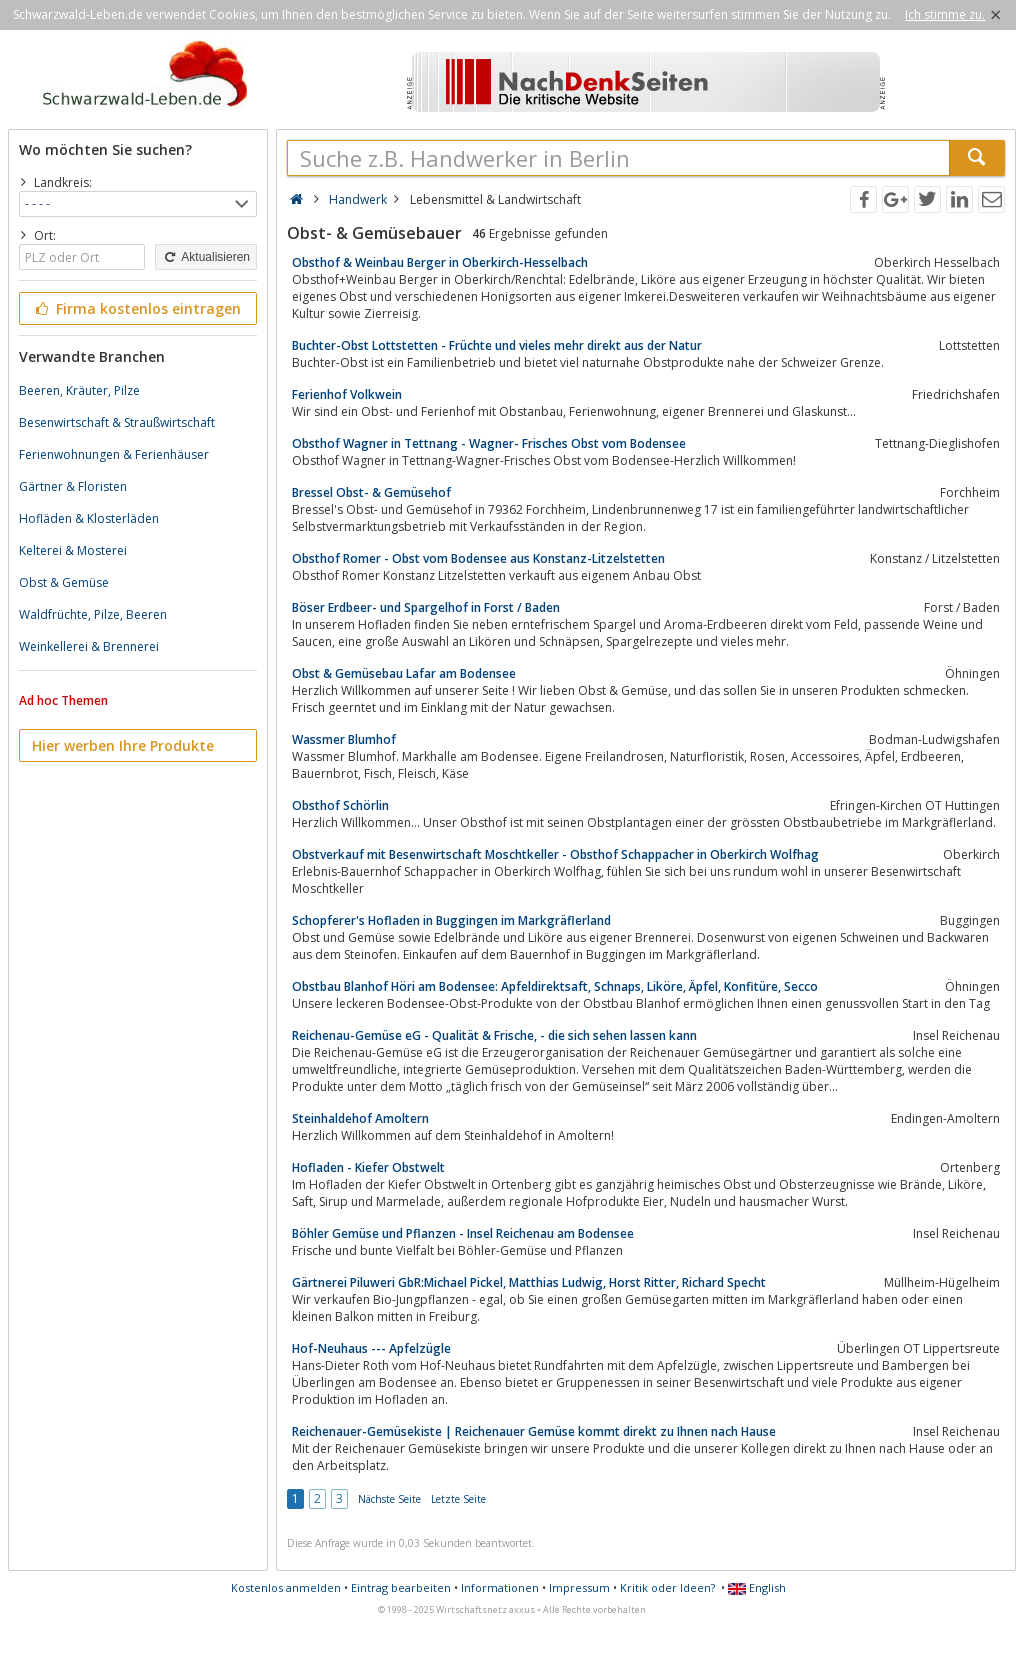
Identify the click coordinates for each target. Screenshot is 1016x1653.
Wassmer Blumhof (344, 739)
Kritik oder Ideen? (667, 1587)
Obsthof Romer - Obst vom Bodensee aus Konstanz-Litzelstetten (478, 558)
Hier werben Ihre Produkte (123, 745)
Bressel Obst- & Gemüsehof (371, 492)
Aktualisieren (206, 257)
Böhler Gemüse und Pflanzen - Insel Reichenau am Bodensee (463, 1233)
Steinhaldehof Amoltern (360, 1118)
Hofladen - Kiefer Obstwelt (368, 1167)
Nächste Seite (389, 1499)
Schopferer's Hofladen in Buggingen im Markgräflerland (451, 920)
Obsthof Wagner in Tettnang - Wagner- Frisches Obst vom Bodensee (489, 443)
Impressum (579, 1587)
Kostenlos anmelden (286, 1587)
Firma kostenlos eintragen (136, 308)
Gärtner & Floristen (73, 486)
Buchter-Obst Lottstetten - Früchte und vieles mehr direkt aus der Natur (497, 345)
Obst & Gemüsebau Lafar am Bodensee (404, 673)
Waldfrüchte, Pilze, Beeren (93, 614)
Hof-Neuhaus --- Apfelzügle (371, 1348)
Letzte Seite (458, 1499)
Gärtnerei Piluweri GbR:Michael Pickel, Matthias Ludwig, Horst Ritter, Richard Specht (529, 1282)
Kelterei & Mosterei (73, 550)
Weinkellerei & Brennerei (89, 646)
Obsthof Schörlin (340, 805)
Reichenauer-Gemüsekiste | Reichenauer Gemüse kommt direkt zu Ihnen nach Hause (534, 1431)
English (757, 1587)
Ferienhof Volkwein (347, 394)
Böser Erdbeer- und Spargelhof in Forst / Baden (426, 607)
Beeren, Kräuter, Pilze (79, 390)
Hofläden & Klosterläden (89, 518)
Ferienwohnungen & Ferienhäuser (114, 454)
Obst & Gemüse (64, 582)
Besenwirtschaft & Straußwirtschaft (117, 422)
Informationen (500, 1587)
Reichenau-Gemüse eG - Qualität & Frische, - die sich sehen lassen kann (494, 1035)
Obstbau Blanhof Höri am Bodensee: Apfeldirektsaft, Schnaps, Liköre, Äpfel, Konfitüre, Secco (555, 986)
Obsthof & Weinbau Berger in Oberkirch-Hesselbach (440, 262)
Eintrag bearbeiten (401, 1587)
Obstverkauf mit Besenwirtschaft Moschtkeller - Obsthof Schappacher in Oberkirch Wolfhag (555, 854)
